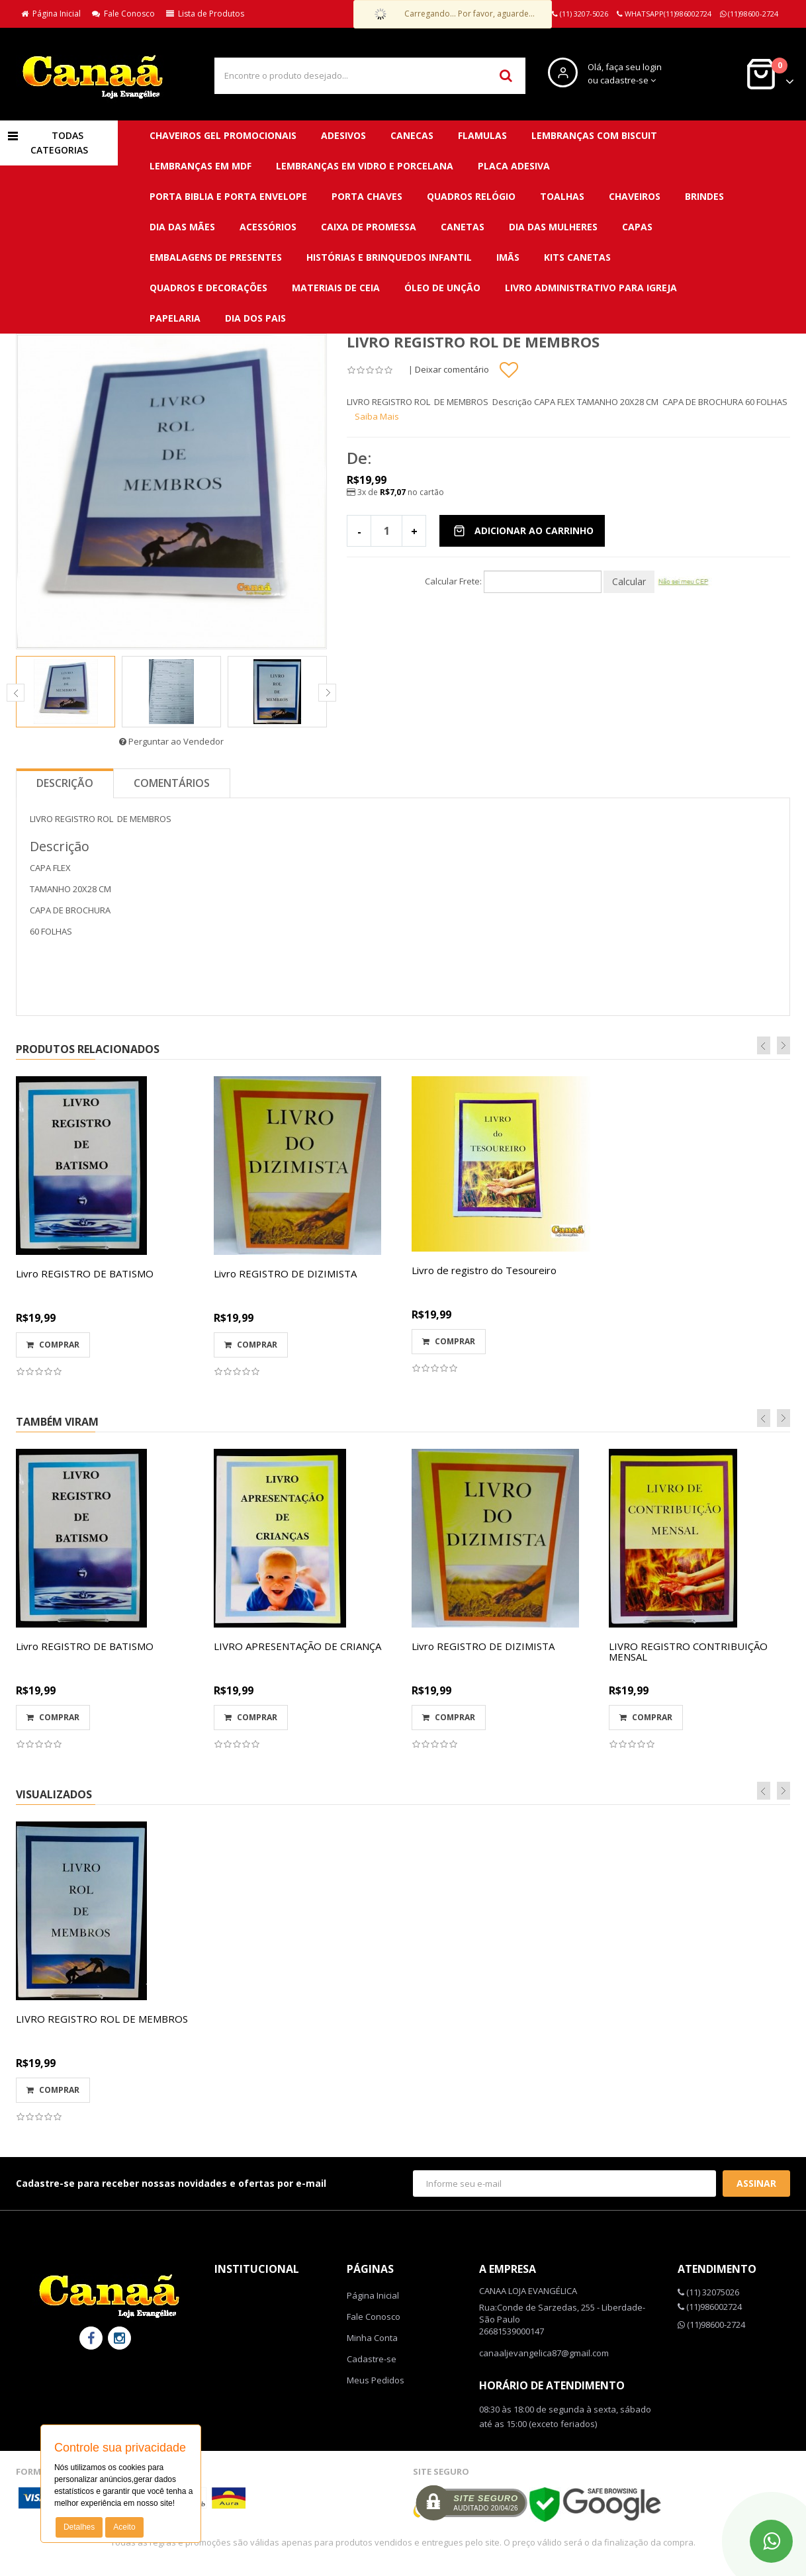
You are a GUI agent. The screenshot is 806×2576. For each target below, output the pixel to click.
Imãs (507, 257)
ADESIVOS (343, 135)
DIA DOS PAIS (255, 318)
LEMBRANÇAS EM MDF (200, 166)
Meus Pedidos (375, 2380)
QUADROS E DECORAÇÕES (208, 287)
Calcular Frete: (453, 581)
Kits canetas (577, 257)
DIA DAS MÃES (182, 226)
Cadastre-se (371, 2359)
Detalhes (79, 2527)
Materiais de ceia (336, 287)
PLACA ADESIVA (514, 166)
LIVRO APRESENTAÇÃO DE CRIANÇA (297, 1646)
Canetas (462, 226)
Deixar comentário (452, 369)
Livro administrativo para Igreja (591, 287)
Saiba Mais (377, 416)
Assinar (756, 2183)
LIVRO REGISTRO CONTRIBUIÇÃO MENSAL (688, 1651)
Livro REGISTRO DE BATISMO (85, 1273)
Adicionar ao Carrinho (523, 530)
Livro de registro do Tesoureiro (484, 1270)
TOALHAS (562, 196)
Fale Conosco (123, 13)
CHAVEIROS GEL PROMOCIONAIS (223, 135)
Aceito (124, 2527)
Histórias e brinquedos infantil (389, 257)
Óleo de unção (442, 287)
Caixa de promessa (368, 226)
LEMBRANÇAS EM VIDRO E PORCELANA (364, 166)
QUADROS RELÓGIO (471, 196)
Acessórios (268, 226)
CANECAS (411, 135)
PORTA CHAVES (367, 196)
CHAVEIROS (634, 196)
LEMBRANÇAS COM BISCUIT (594, 135)
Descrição (64, 783)
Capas (637, 226)
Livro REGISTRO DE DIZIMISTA (285, 1273)
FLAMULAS (482, 135)
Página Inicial (51, 13)
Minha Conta (372, 2338)
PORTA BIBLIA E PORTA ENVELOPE (228, 196)
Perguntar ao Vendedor (171, 741)
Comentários (172, 783)
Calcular (629, 581)
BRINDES (704, 196)
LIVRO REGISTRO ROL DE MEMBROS (102, 2018)
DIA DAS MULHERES (553, 226)
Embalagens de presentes (216, 257)
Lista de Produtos (205, 13)
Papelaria (175, 318)
